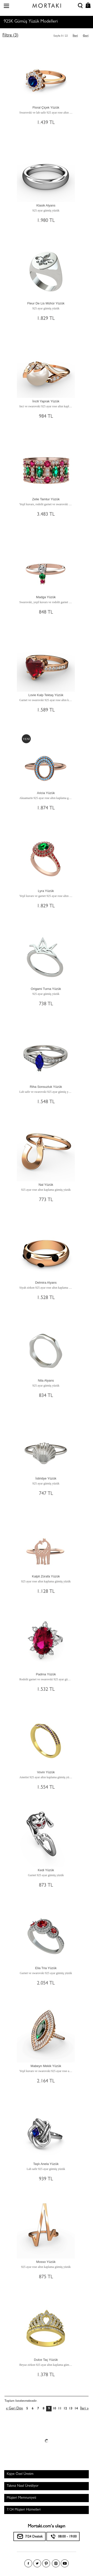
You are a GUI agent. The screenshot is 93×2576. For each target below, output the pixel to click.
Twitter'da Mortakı (37, 2563)
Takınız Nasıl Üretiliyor (22, 2486)
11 (60, 2408)
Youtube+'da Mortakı (65, 2563)
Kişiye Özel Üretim (20, 2474)
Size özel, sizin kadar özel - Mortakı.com (46, 4)
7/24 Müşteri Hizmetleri (24, 2510)
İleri (75, 35)
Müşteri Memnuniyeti (21, 2498)
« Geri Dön (14, 2409)
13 (70, 2408)
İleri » (84, 2409)
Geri (86, 35)
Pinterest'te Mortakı (46, 2563)
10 (54, 2408)
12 (65, 2408)
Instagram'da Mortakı (56, 2563)
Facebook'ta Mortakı (28, 2563)
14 (76, 2408)
